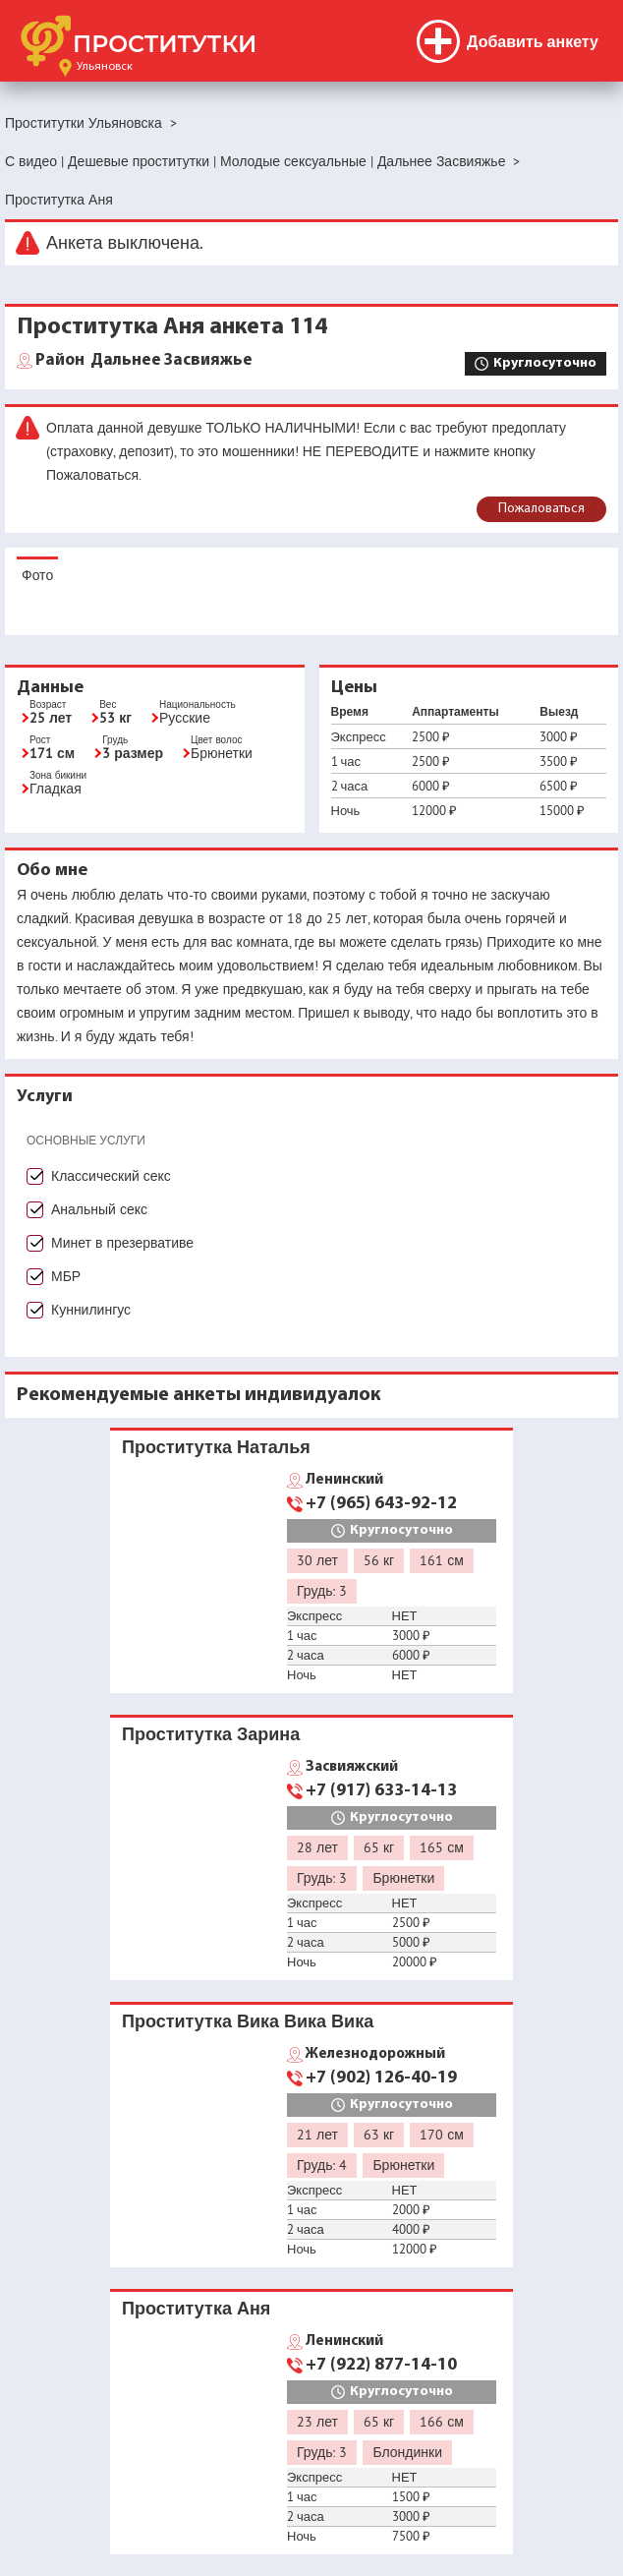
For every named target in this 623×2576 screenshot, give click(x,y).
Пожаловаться (541, 508)
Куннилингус (91, 1309)
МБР (66, 1276)
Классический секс (111, 1176)
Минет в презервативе (122, 1243)
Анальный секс (99, 1209)
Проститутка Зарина (211, 1734)
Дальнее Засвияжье (144, 361)
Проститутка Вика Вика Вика (247, 2021)
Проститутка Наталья (216, 1446)
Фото (37, 575)
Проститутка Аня (196, 2308)
